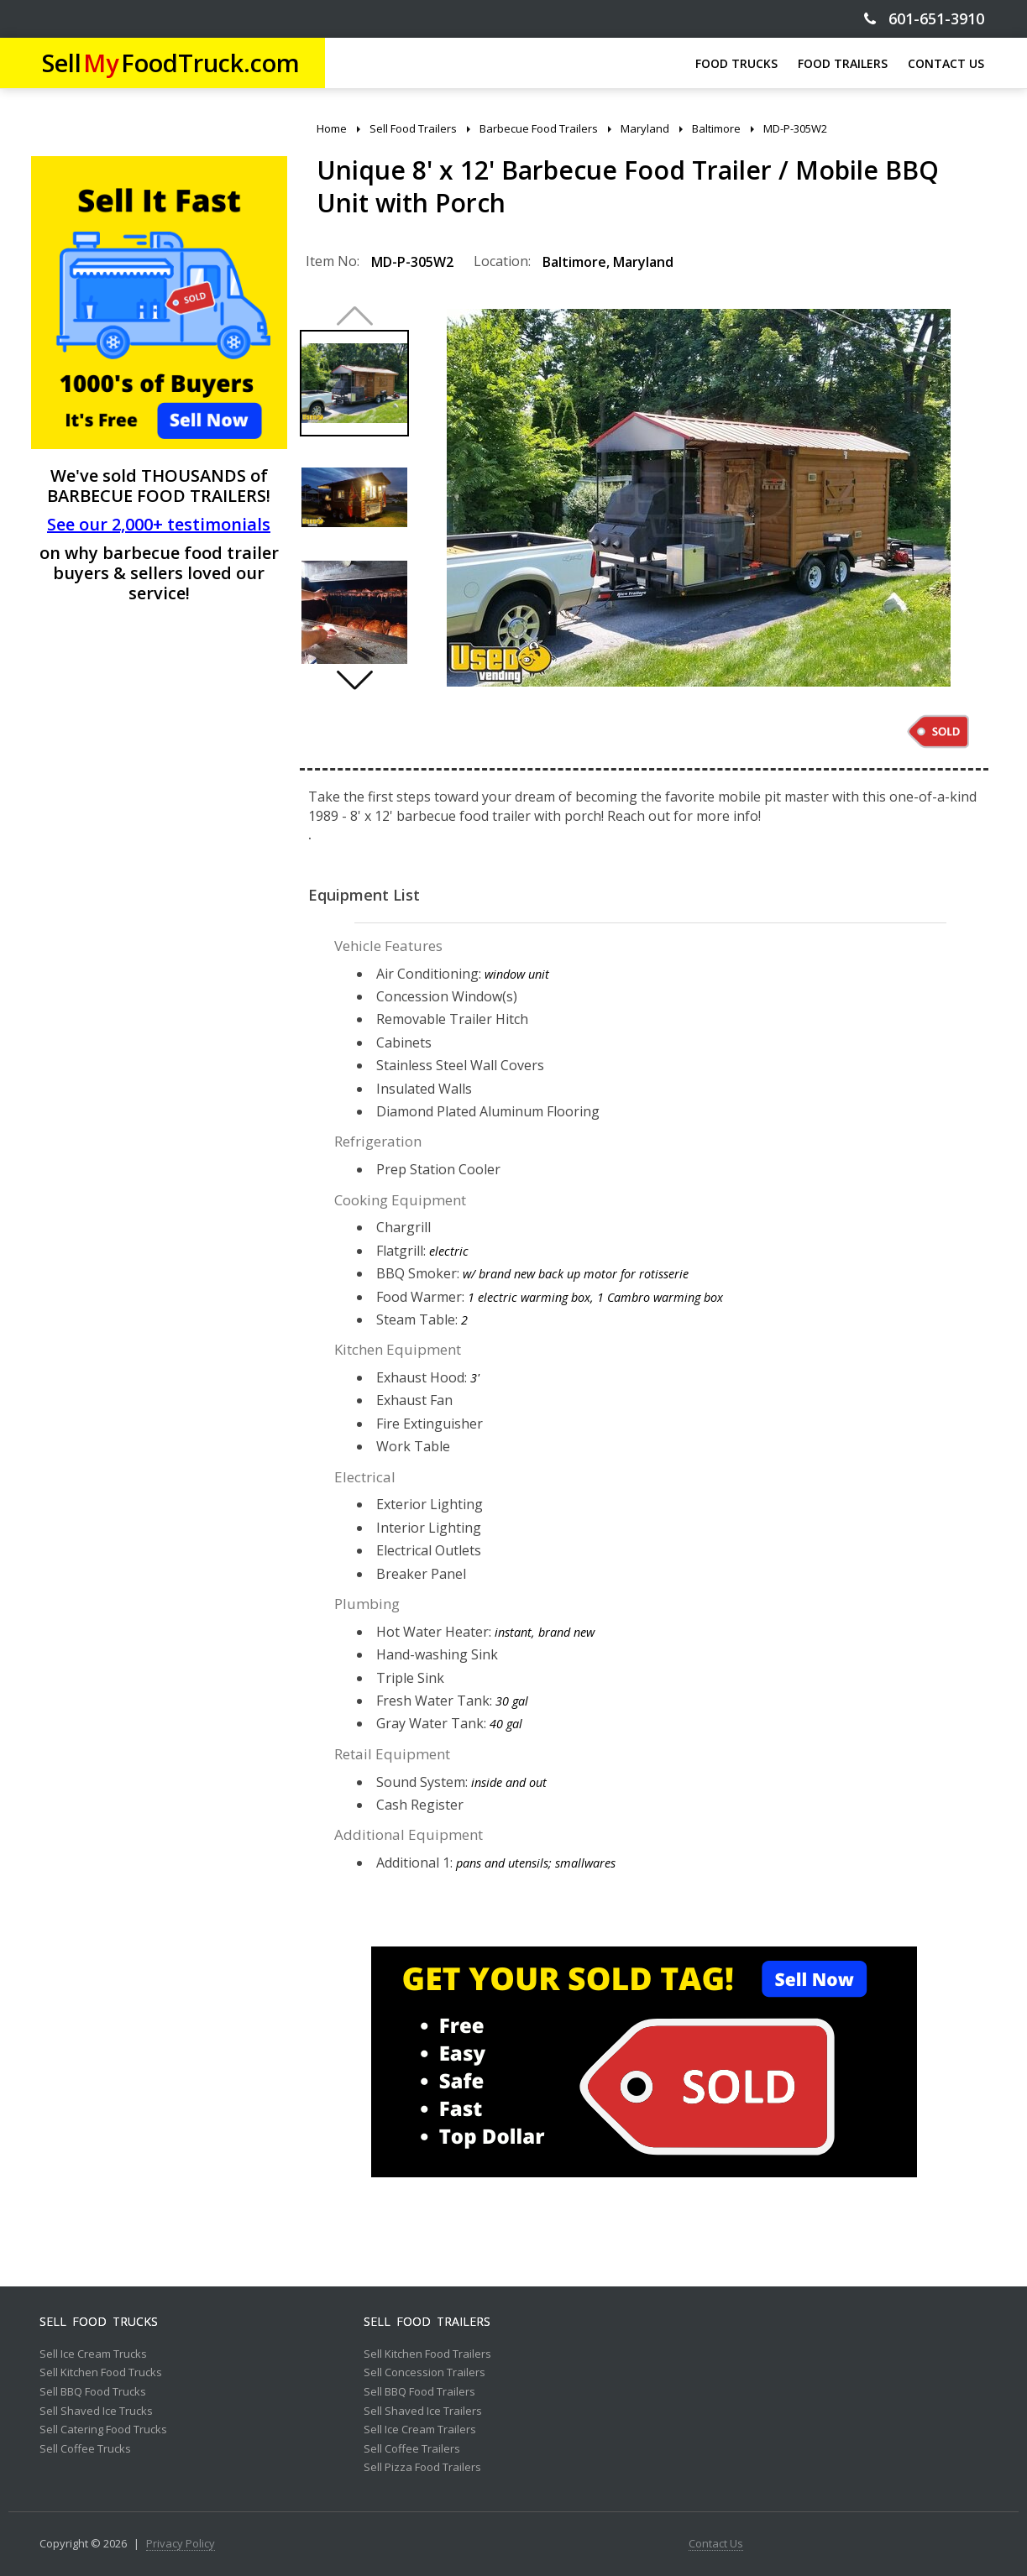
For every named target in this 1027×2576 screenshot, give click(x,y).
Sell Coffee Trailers (412, 2449)
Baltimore (574, 262)
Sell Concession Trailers (424, 2373)
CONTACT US (946, 63)
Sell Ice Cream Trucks (93, 2354)
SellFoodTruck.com (171, 62)
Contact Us (716, 2544)
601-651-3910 (924, 19)
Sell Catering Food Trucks (103, 2430)
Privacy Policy (180, 2544)
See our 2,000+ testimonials (158, 524)
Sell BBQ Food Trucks (92, 2392)
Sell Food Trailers (427, 2321)
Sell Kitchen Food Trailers (427, 2354)
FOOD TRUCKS (736, 63)
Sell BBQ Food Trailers (419, 2392)
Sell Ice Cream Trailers (420, 2430)
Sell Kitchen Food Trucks (100, 2373)
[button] (354, 680)
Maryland (643, 262)
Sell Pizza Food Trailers (422, 2467)
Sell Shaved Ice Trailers (423, 2411)
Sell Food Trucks (98, 2321)
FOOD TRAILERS (843, 63)
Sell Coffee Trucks (85, 2449)
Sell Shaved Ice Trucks (96, 2411)
